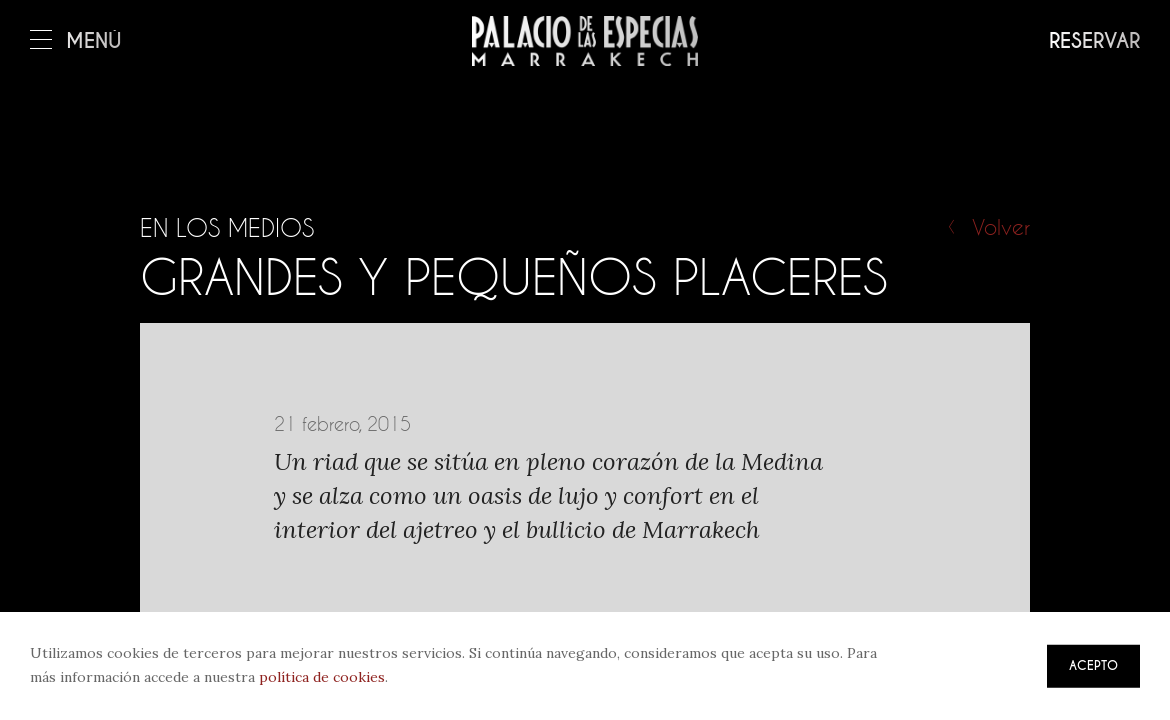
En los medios (227, 228)
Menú (76, 41)
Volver (1001, 227)
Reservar (1094, 41)
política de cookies (322, 677)
